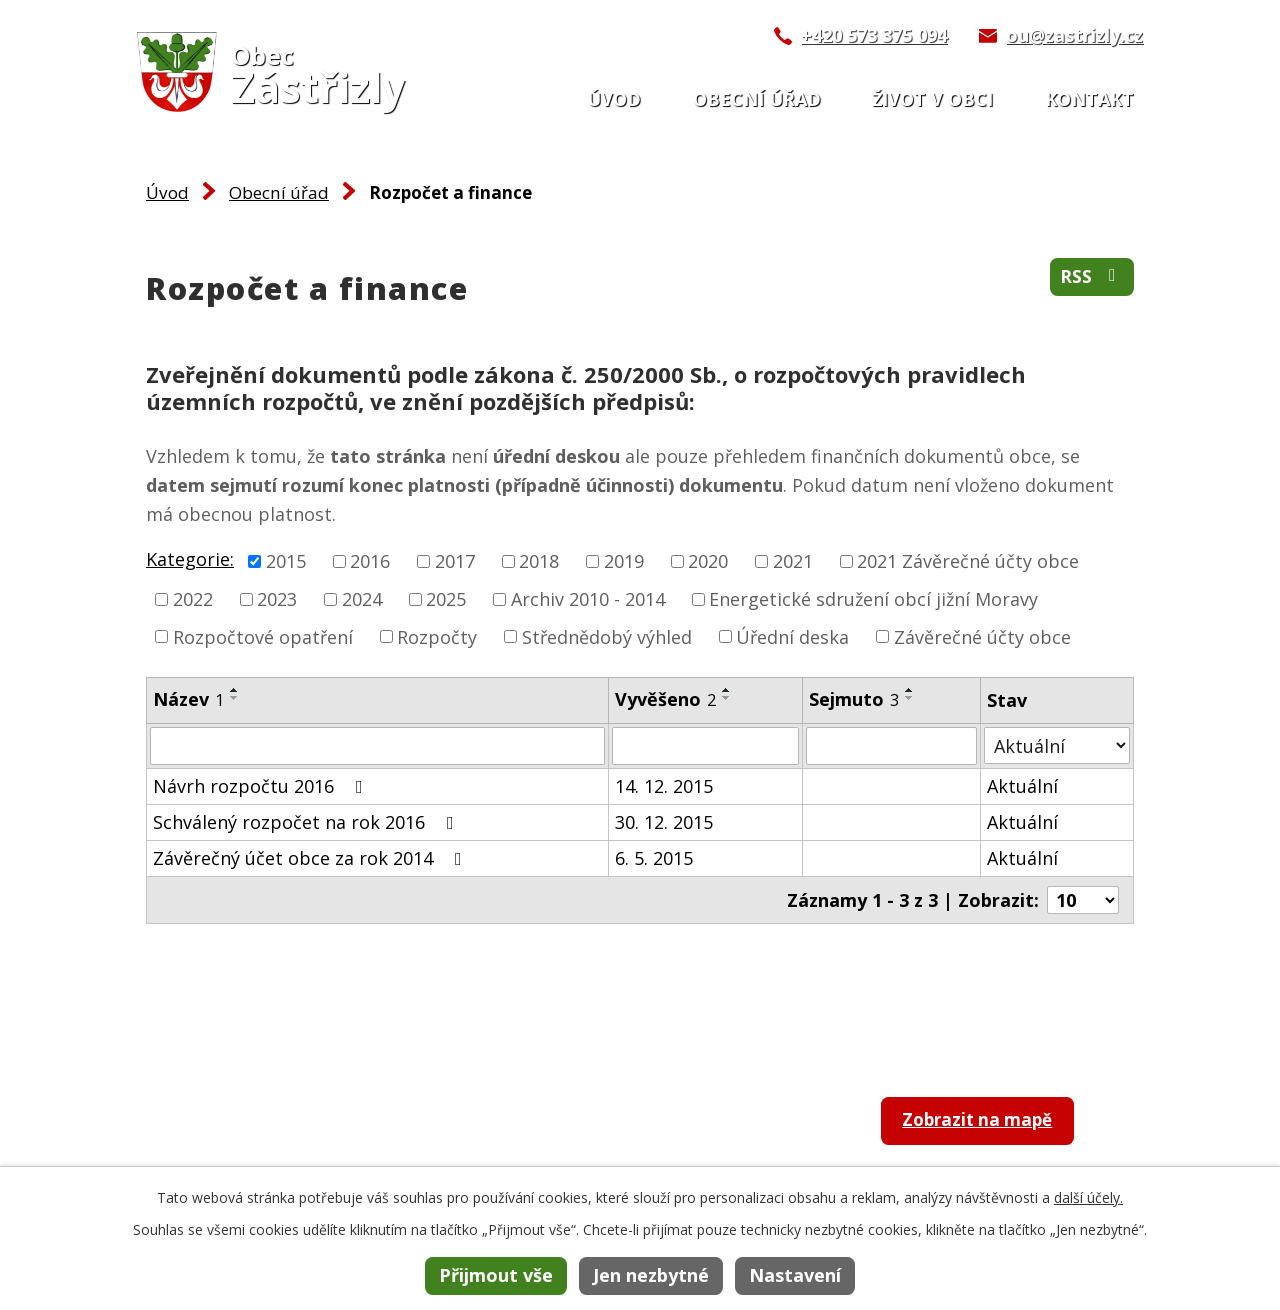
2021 (793, 561)
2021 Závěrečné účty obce (968, 561)
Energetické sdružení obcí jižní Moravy (873, 599)
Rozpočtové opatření (263, 636)
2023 (277, 599)
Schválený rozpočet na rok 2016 (307, 822)
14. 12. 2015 (664, 786)
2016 (370, 561)
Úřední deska (792, 636)
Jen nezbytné (651, 1275)
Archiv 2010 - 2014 (588, 599)
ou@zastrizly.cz (1074, 35)
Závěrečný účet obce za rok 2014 (311, 858)
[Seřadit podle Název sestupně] (235, 698)
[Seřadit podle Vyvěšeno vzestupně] (727, 690)
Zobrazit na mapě (987, 1123)
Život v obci (932, 99)
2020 (708, 561)
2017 (455, 561)
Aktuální (1022, 786)
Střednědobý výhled (607, 636)
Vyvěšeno (665, 699)
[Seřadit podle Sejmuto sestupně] (910, 698)
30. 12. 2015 (664, 822)
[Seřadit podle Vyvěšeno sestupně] (727, 698)
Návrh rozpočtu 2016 (262, 786)
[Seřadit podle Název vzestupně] (235, 690)
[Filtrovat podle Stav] (1057, 745)
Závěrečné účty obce (982, 636)
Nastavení (795, 1275)
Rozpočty (437, 636)
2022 (193, 599)
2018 (539, 561)
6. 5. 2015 (654, 858)
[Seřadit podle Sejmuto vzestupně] (910, 690)
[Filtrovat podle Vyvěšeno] (705, 746)
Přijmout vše (496, 1275)
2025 (446, 599)
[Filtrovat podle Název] (377, 746)
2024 (362, 599)
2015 (286, 561)
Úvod (614, 99)
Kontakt (1089, 99)
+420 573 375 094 (874, 35)
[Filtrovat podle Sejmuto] (891, 746)
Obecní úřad (757, 99)
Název (188, 699)
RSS (1092, 278)
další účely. (1088, 1197)
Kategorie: (190, 559)
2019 (624, 561)
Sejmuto (854, 699)
